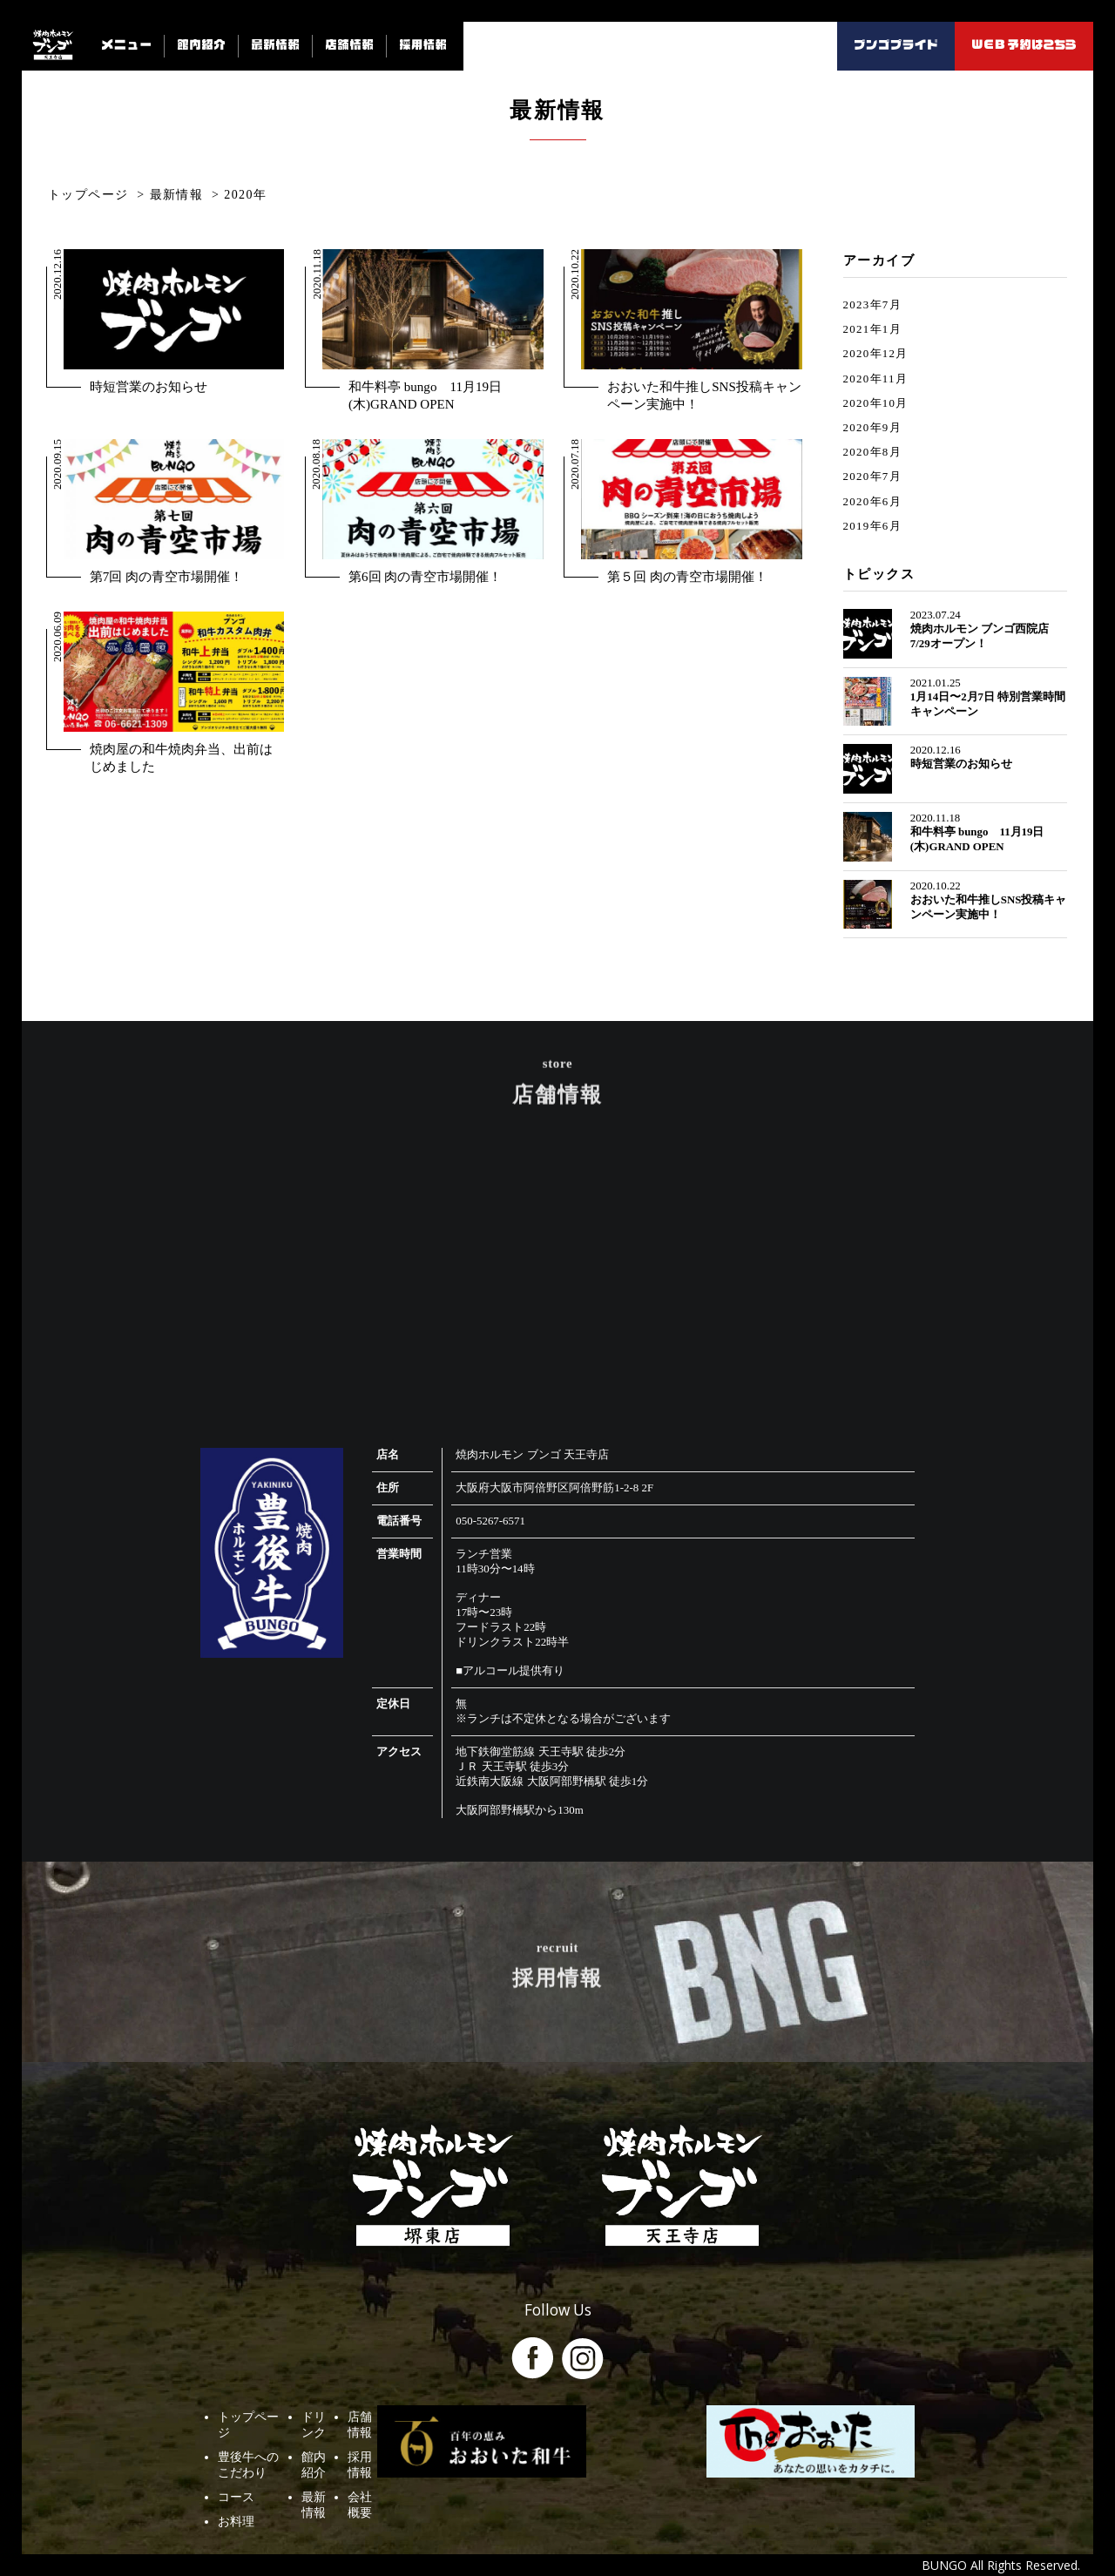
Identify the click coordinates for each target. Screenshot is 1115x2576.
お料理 (236, 2471)
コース (236, 2447)
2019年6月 (872, 526)
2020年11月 (875, 379)
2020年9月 (872, 428)
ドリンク (400, 2398)
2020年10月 (876, 403)
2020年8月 (872, 452)
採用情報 (498, 2423)
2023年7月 (872, 305)
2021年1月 (872, 329)
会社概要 (498, 2447)
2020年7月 (872, 476)
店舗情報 (498, 2398)
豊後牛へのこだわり (273, 2423)
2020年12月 (876, 354)
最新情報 (400, 2447)
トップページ (254, 2398)
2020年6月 (872, 502)
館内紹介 (400, 2423)
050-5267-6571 (490, 1521)
